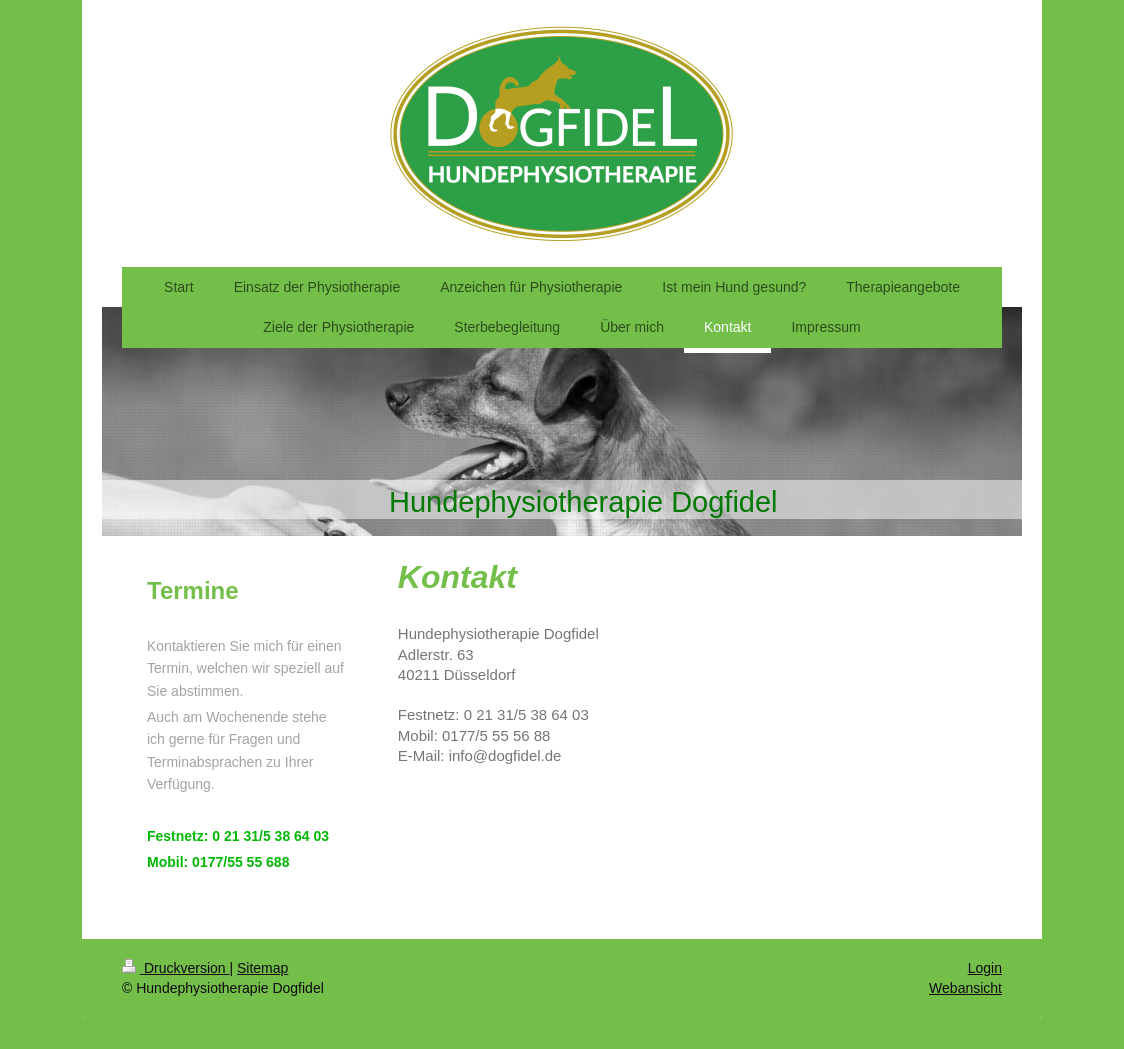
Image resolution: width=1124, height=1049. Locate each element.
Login (985, 968)
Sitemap (262, 968)
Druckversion (175, 968)
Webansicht (965, 988)
